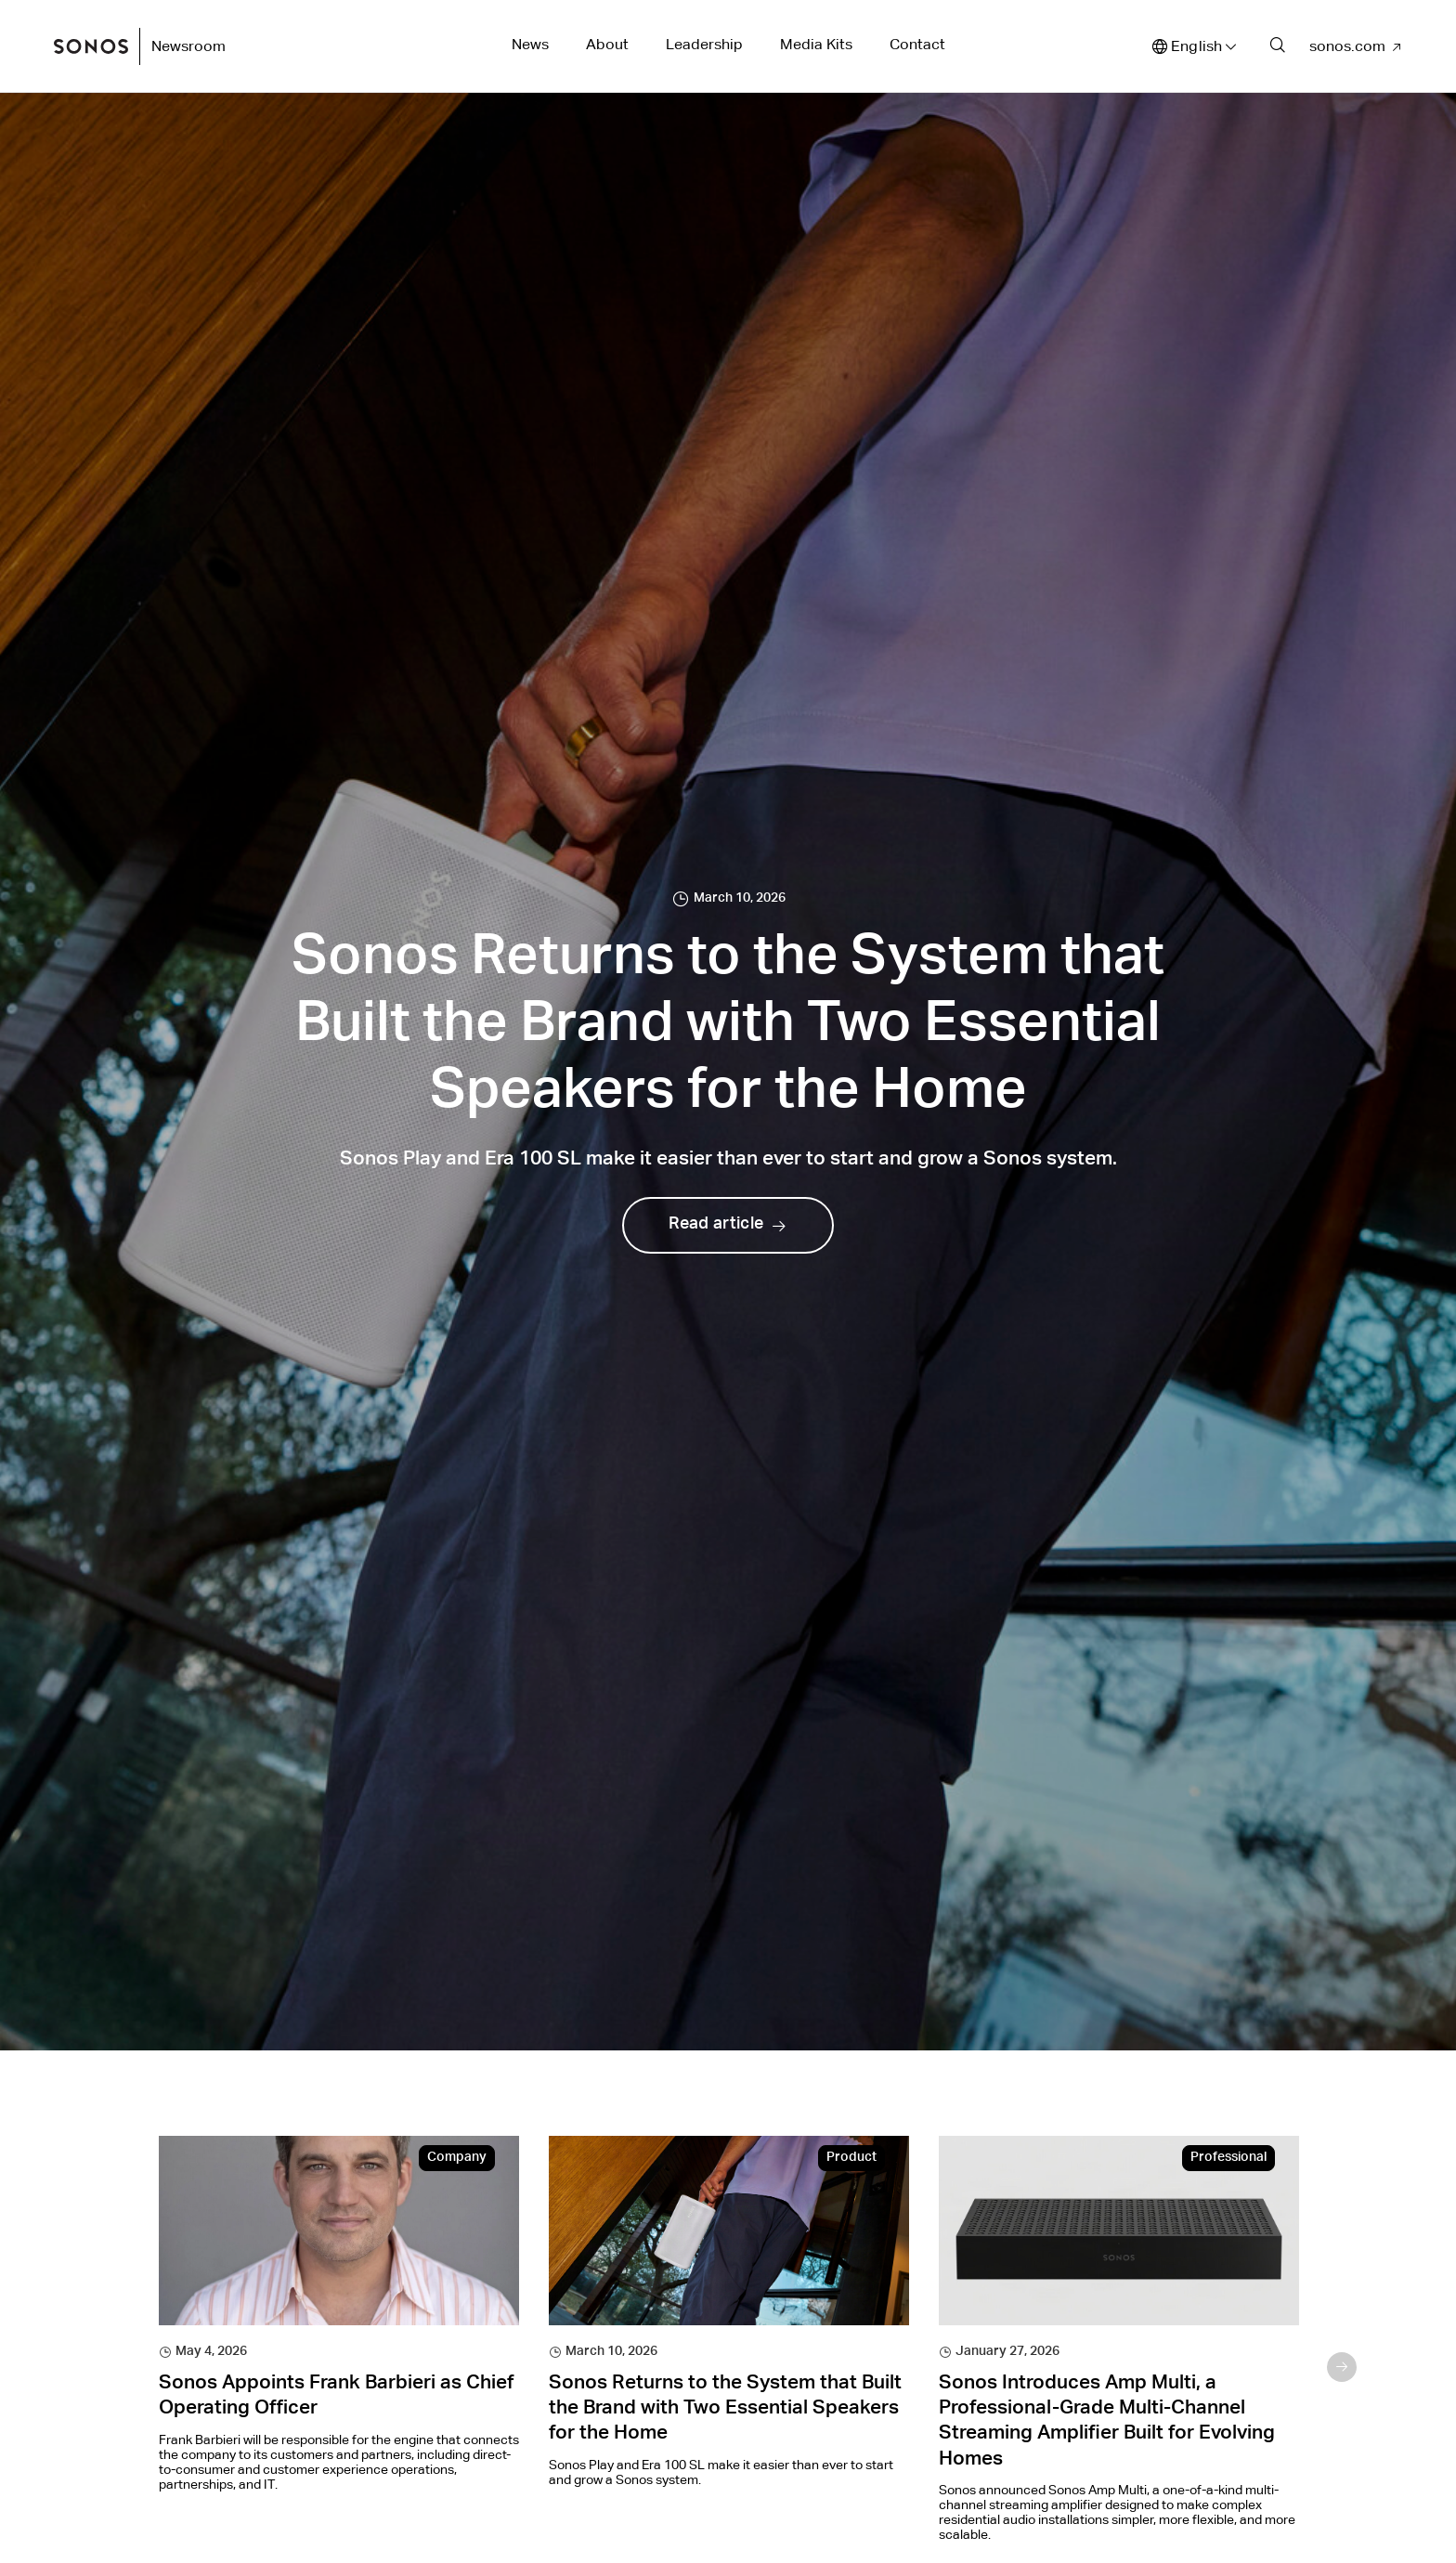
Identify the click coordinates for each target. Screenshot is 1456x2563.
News (530, 44)
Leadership (704, 44)
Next (1342, 2367)
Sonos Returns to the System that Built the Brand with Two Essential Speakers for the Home (725, 2409)
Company (457, 2158)
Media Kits (816, 44)
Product (851, 2158)
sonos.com (1347, 46)
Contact (917, 44)
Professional (1228, 2158)
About (607, 44)
